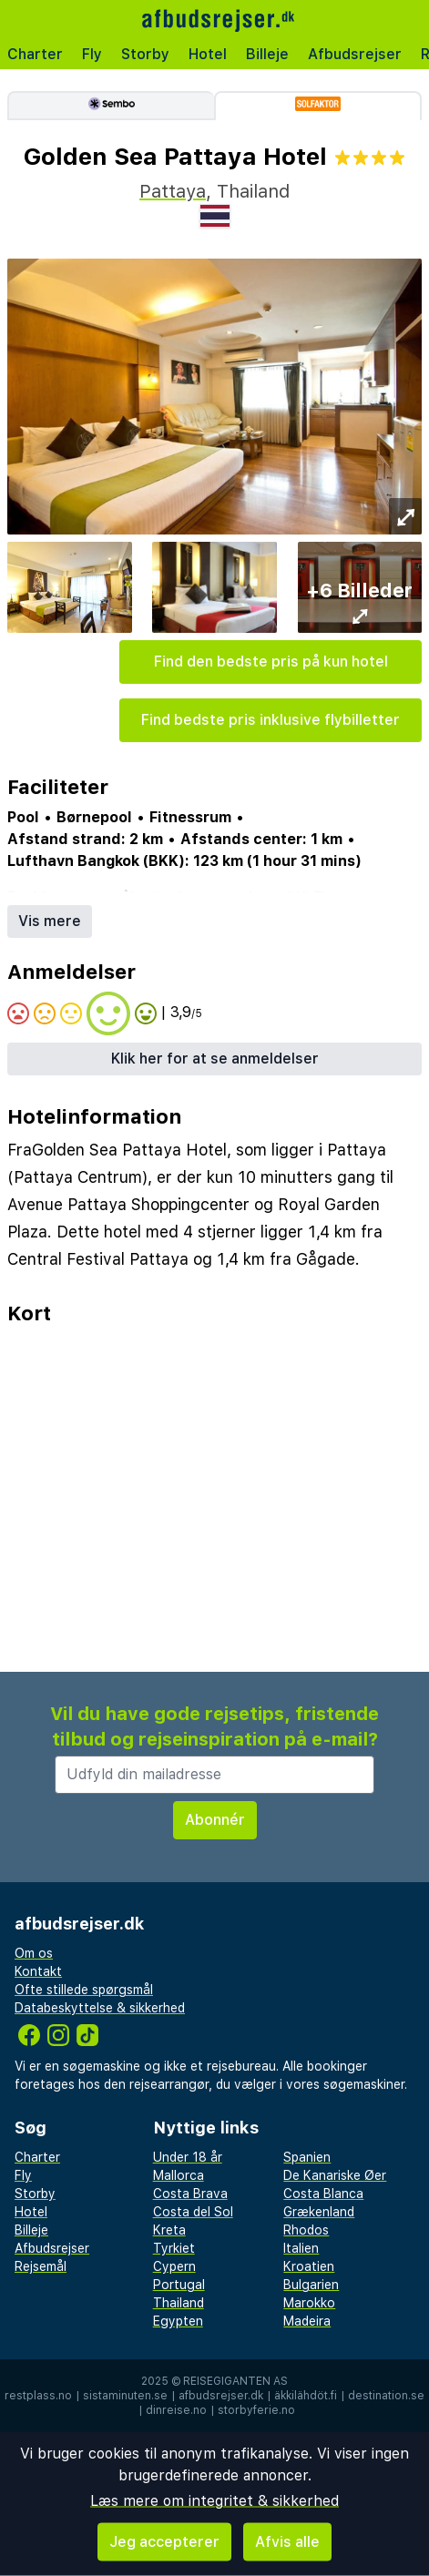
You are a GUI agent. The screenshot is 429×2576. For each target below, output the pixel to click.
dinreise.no (176, 2410)
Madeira (307, 2321)
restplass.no (38, 2395)
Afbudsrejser (355, 54)
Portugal (179, 2284)
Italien (301, 2248)
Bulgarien (311, 2284)
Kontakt (38, 1971)
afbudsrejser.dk (221, 2395)
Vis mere (49, 921)
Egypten (178, 2321)
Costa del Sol (193, 2211)
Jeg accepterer (164, 2542)
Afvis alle (287, 2542)
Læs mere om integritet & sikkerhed (214, 2501)
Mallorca (178, 2175)
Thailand (178, 2303)
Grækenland (318, 2211)
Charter (35, 54)
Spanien (307, 2157)
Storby (145, 54)
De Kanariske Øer (334, 2175)
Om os (34, 1953)
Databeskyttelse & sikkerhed (100, 2008)
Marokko (309, 2303)
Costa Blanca (323, 2193)
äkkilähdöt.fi (305, 2395)
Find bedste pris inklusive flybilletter (270, 719)
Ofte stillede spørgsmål (84, 1989)
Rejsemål (40, 2266)
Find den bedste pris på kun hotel (271, 661)
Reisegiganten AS (235, 2381)
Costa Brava (190, 2193)
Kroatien (308, 2266)
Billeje (267, 54)
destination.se (386, 2395)
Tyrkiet (174, 2248)
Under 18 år (187, 2157)
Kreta (169, 2230)
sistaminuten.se (125, 2395)
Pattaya (172, 191)
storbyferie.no (256, 2410)
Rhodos (306, 2230)
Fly (92, 54)
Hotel (208, 54)
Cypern (174, 2266)
